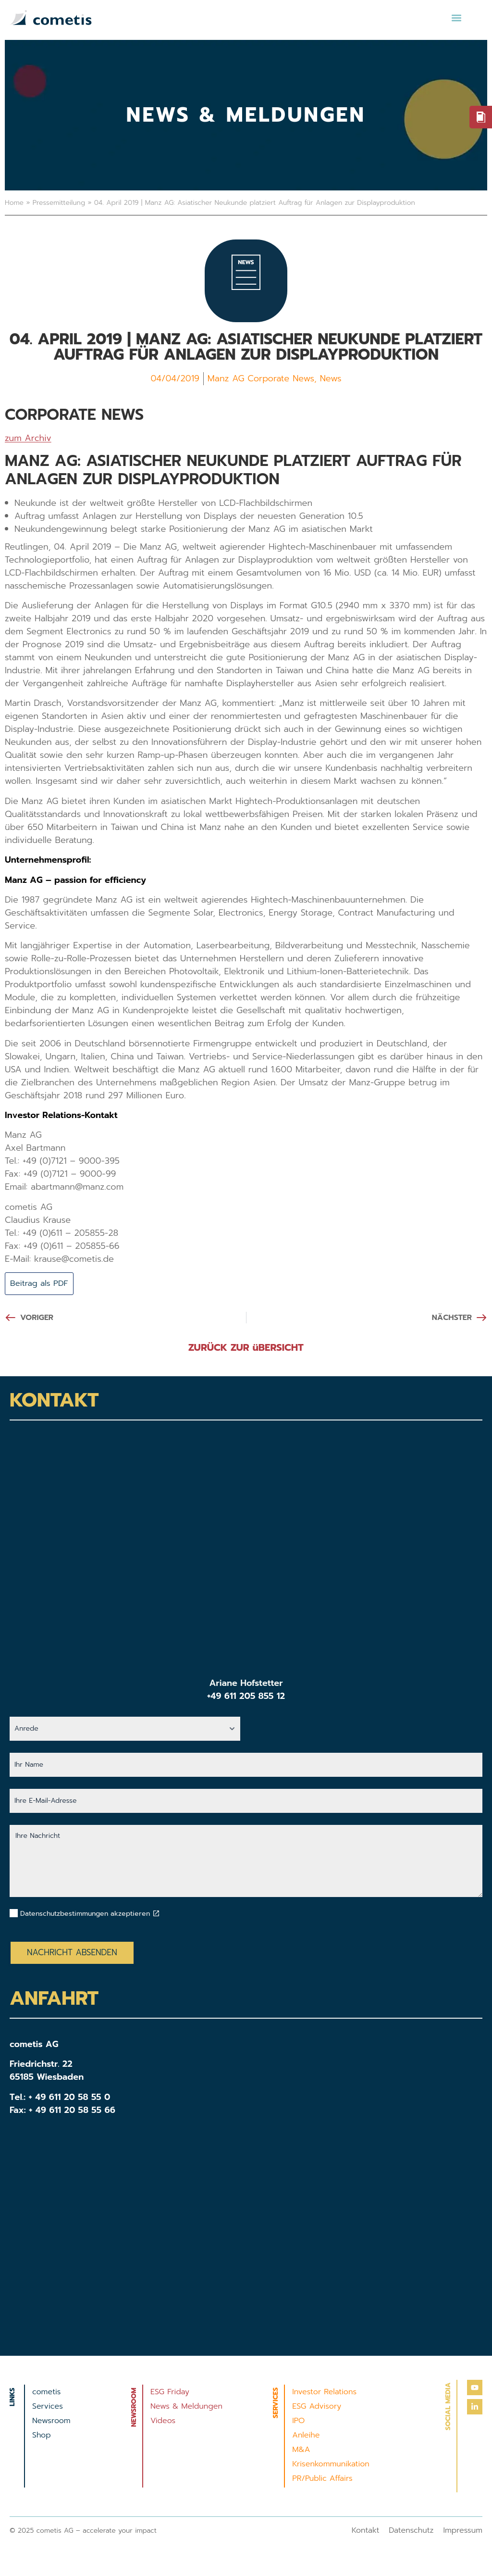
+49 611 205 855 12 (246, 1697)
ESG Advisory (316, 2407)
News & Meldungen (186, 2407)
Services (47, 2407)
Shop (41, 2436)
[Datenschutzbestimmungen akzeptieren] (156, 1914)
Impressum (462, 2531)
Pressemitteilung (59, 203)
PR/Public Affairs (322, 2479)
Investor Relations (324, 2393)
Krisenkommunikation (330, 2465)
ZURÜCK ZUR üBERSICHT (246, 1348)
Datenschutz (411, 2531)
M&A (301, 2450)
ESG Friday (169, 2393)
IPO (298, 2421)
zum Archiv (28, 438)
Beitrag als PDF (41, 1284)
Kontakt (366, 2531)
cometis (46, 2393)
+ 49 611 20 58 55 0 (70, 2098)
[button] (456, 17)
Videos (162, 2421)
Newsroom (51, 2421)
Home (14, 203)
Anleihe (306, 2436)
